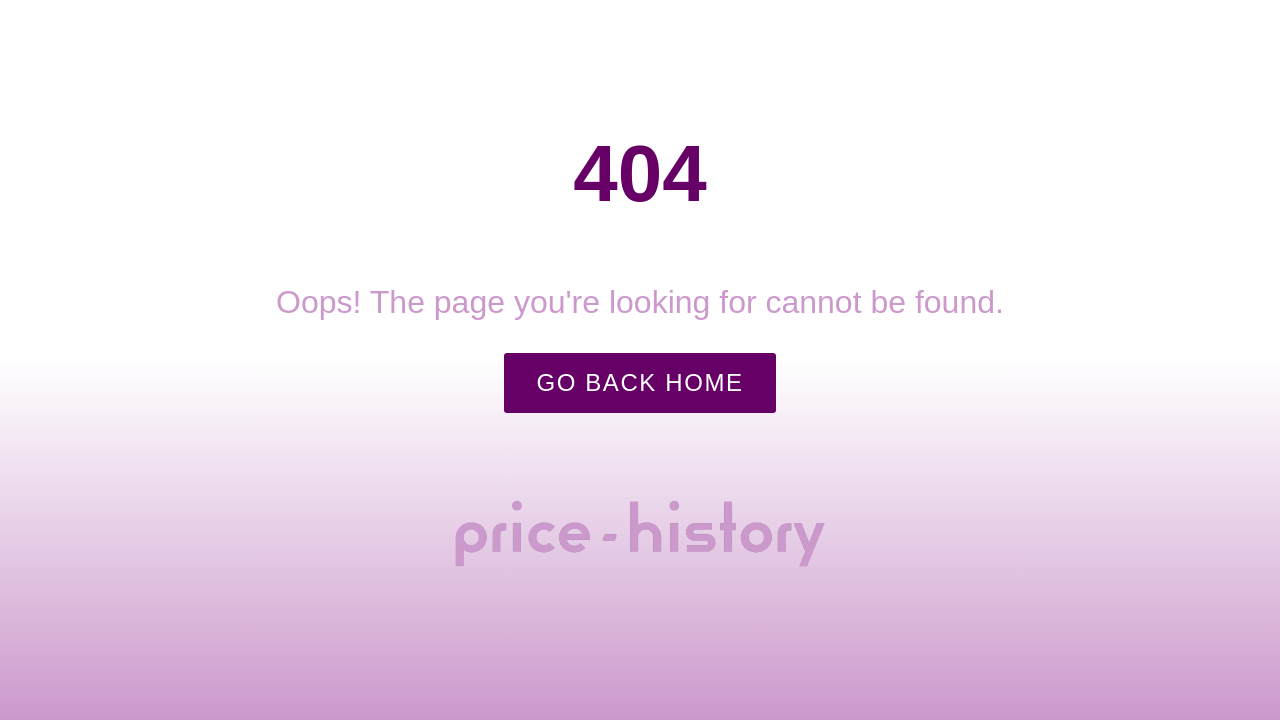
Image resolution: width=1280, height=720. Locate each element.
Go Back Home (639, 382)
